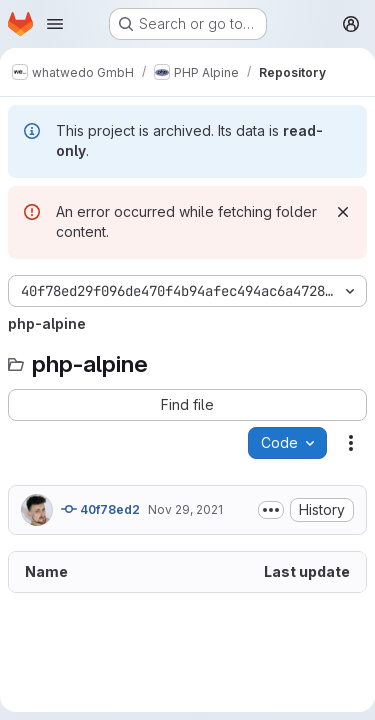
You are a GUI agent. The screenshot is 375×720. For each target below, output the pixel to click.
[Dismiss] (343, 212)
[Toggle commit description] (271, 510)
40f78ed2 (100, 509)
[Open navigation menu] (55, 24)
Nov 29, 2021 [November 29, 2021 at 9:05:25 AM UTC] (185, 509)
